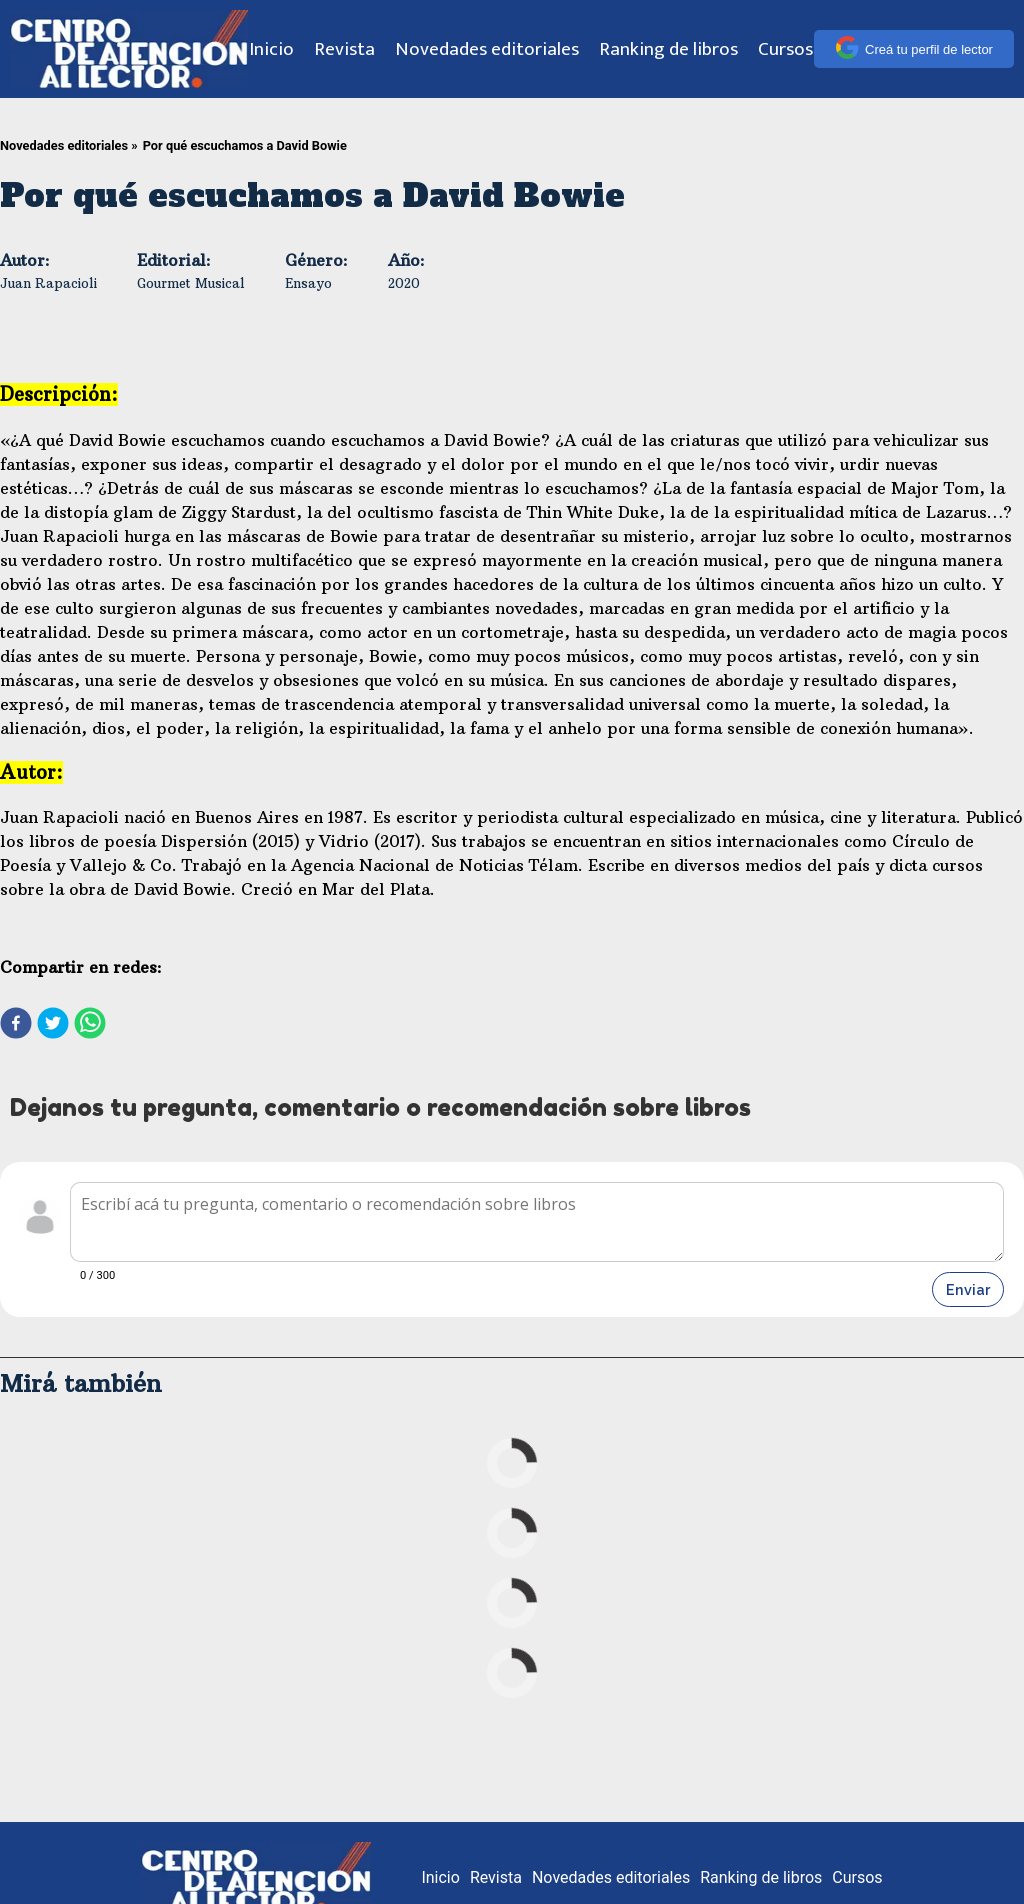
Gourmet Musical (191, 283)
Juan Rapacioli (48, 283)
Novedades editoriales (487, 49)
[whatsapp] (90, 1025)
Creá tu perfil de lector (914, 49)
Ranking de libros (668, 49)
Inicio (271, 49)
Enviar (968, 1289)
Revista (344, 49)
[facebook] (16, 1025)
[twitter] (53, 1025)
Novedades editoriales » (69, 145)
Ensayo (308, 283)
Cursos (785, 49)
